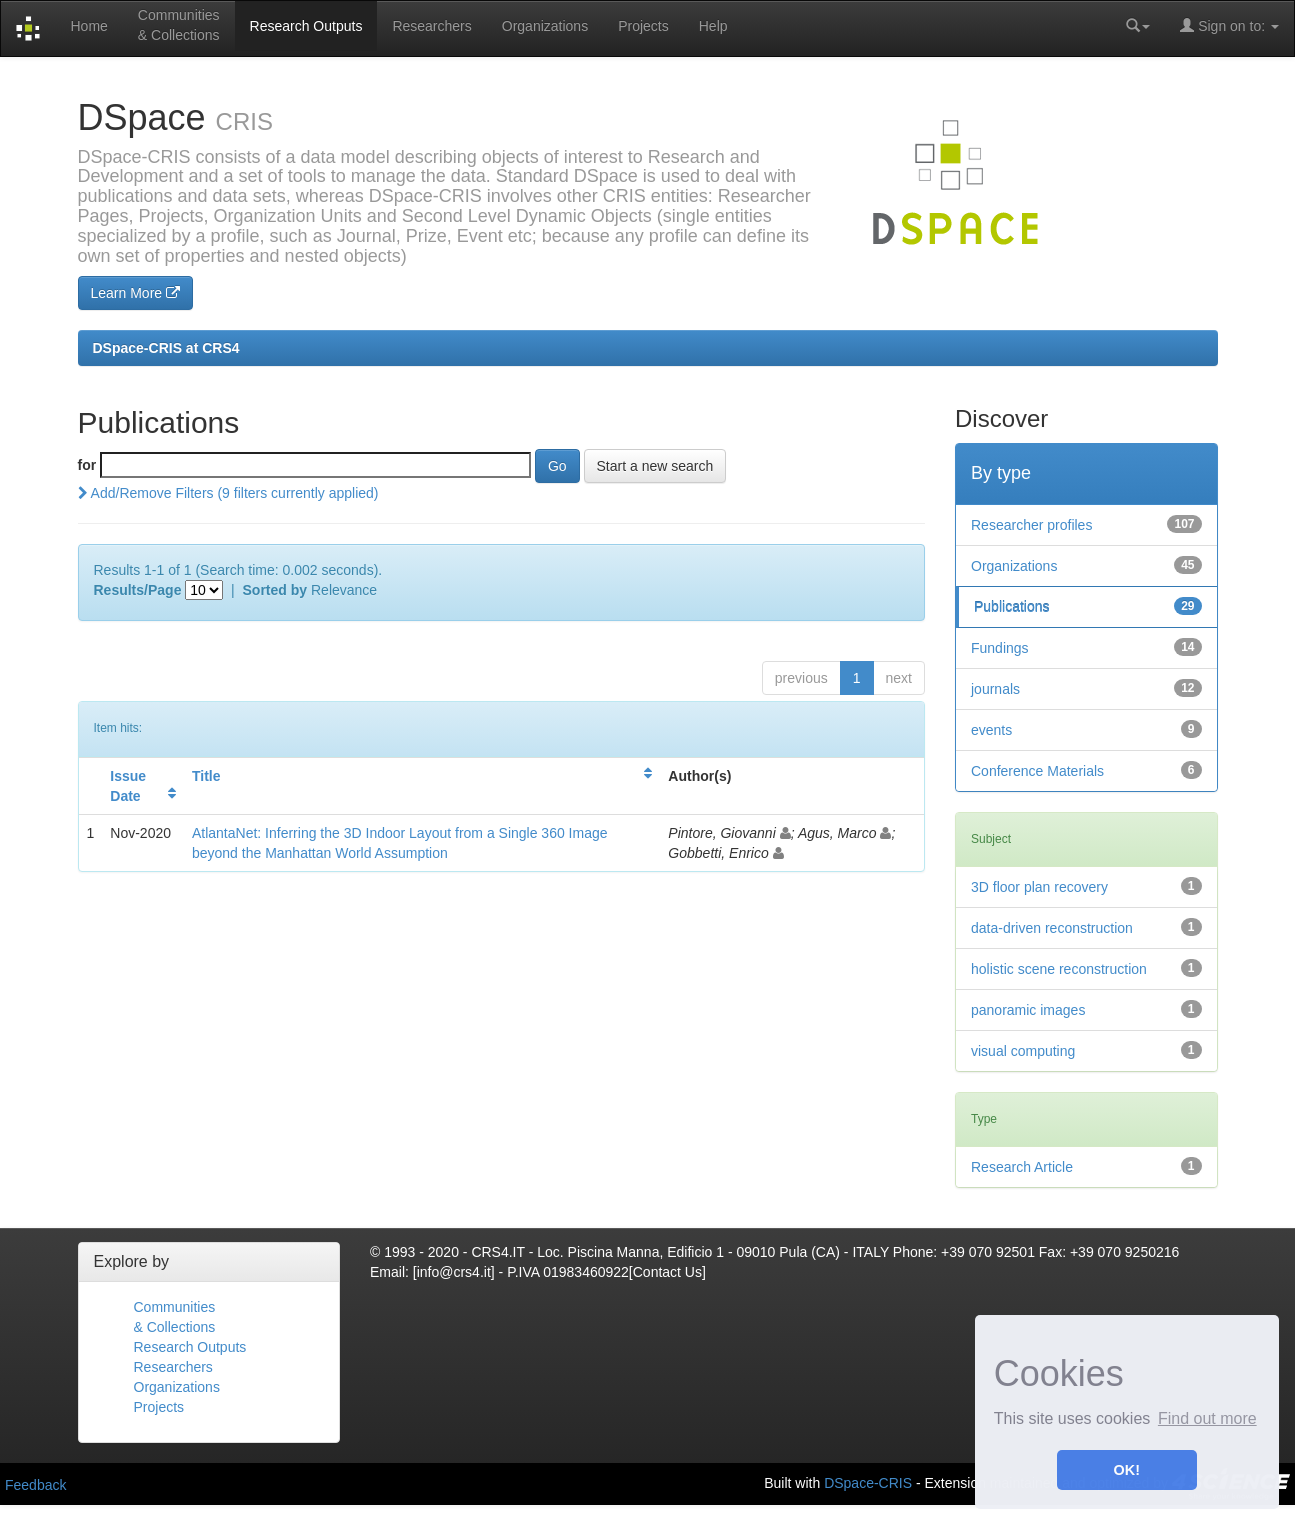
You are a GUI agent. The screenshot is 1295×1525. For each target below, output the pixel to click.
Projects (643, 26)
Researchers (431, 26)
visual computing (1023, 1051)
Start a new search (655, 466)
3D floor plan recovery (1039, 887)
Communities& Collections (179, 25)
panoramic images (1028, 1010)
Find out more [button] (1207, 1418)
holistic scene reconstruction (1059, 969)
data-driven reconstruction (1052, 928)
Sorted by (275, 590)
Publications (1012, 607)
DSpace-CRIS (868, 1482)
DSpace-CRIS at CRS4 (166, 348)
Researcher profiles (1031, 525)
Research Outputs (306, 26)
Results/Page (138, 590)
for (87, 465)
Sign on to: (1229, 25)
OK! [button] (1127, 1470)
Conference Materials (1037, 771)
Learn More (135, 293)
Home (88, 26)
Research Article (1022, 1167)
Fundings (1000, 648)
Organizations (545, 26)
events (991, 730)
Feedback (35, 1485)
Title (206, 776)
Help (713, 26)
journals (995, 689)
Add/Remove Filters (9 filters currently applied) (228, 493)
